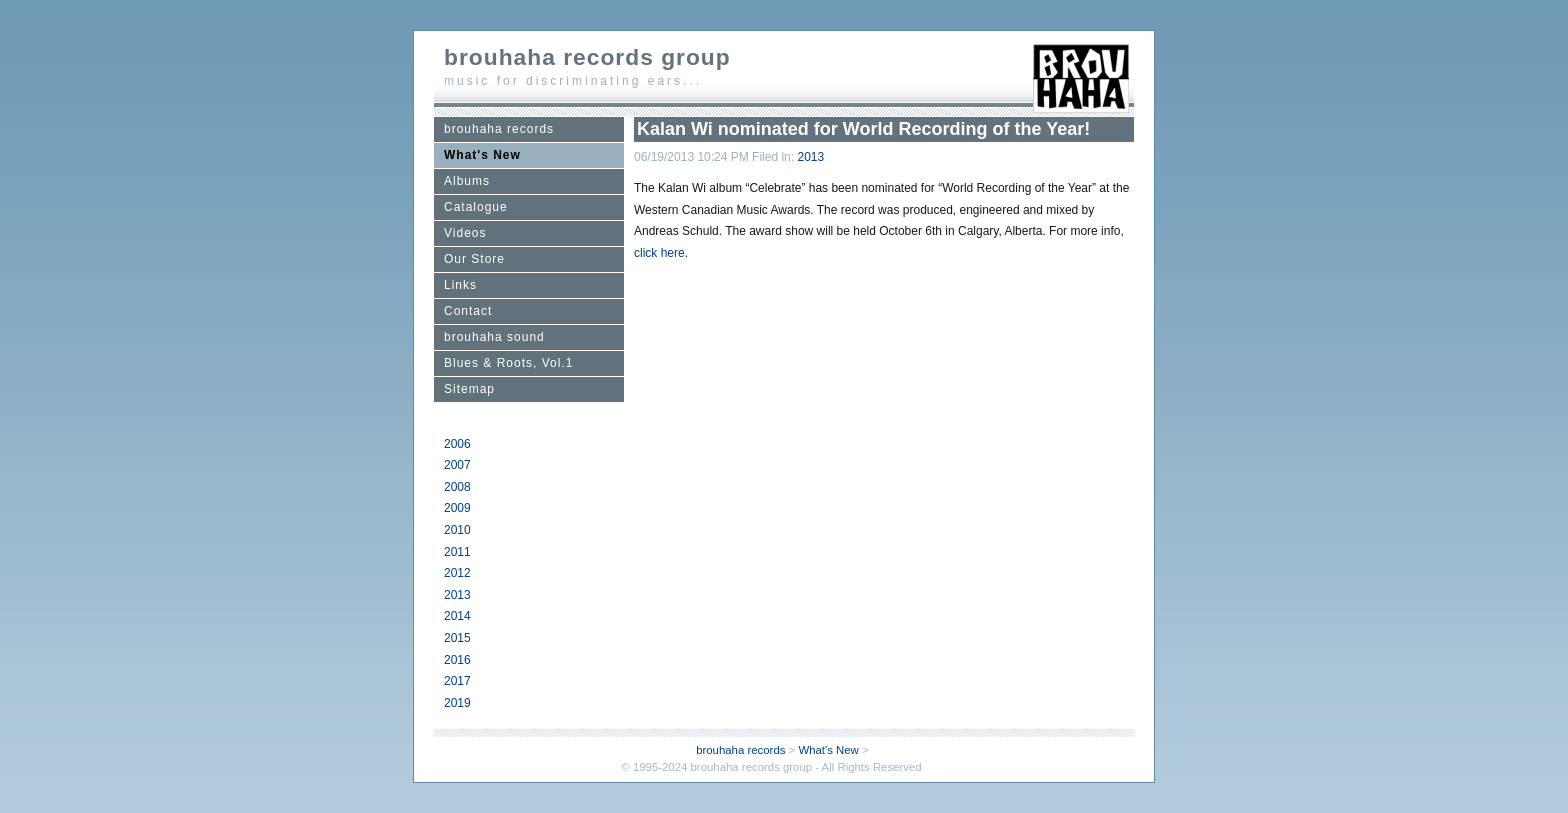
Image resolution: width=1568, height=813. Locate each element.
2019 (457, 703)
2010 (457, 530)
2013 (457, 595)
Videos (465, 233)
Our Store (474, 259)
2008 (457, 487)
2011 (457, 552)
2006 (457, 444)
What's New (482, 155)
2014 (457, 616)
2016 (457, 660)
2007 (457, 465)
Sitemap (469, 389)
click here (659, 253)
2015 (457, 638)
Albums (467, 181)
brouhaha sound (494, 337)
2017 (457, 681)
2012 (457, 573)
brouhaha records (499, 129)
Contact (468, 311)
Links (460, 285)
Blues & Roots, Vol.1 (508, 363)
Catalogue (476, 207)
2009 (457, 508)
